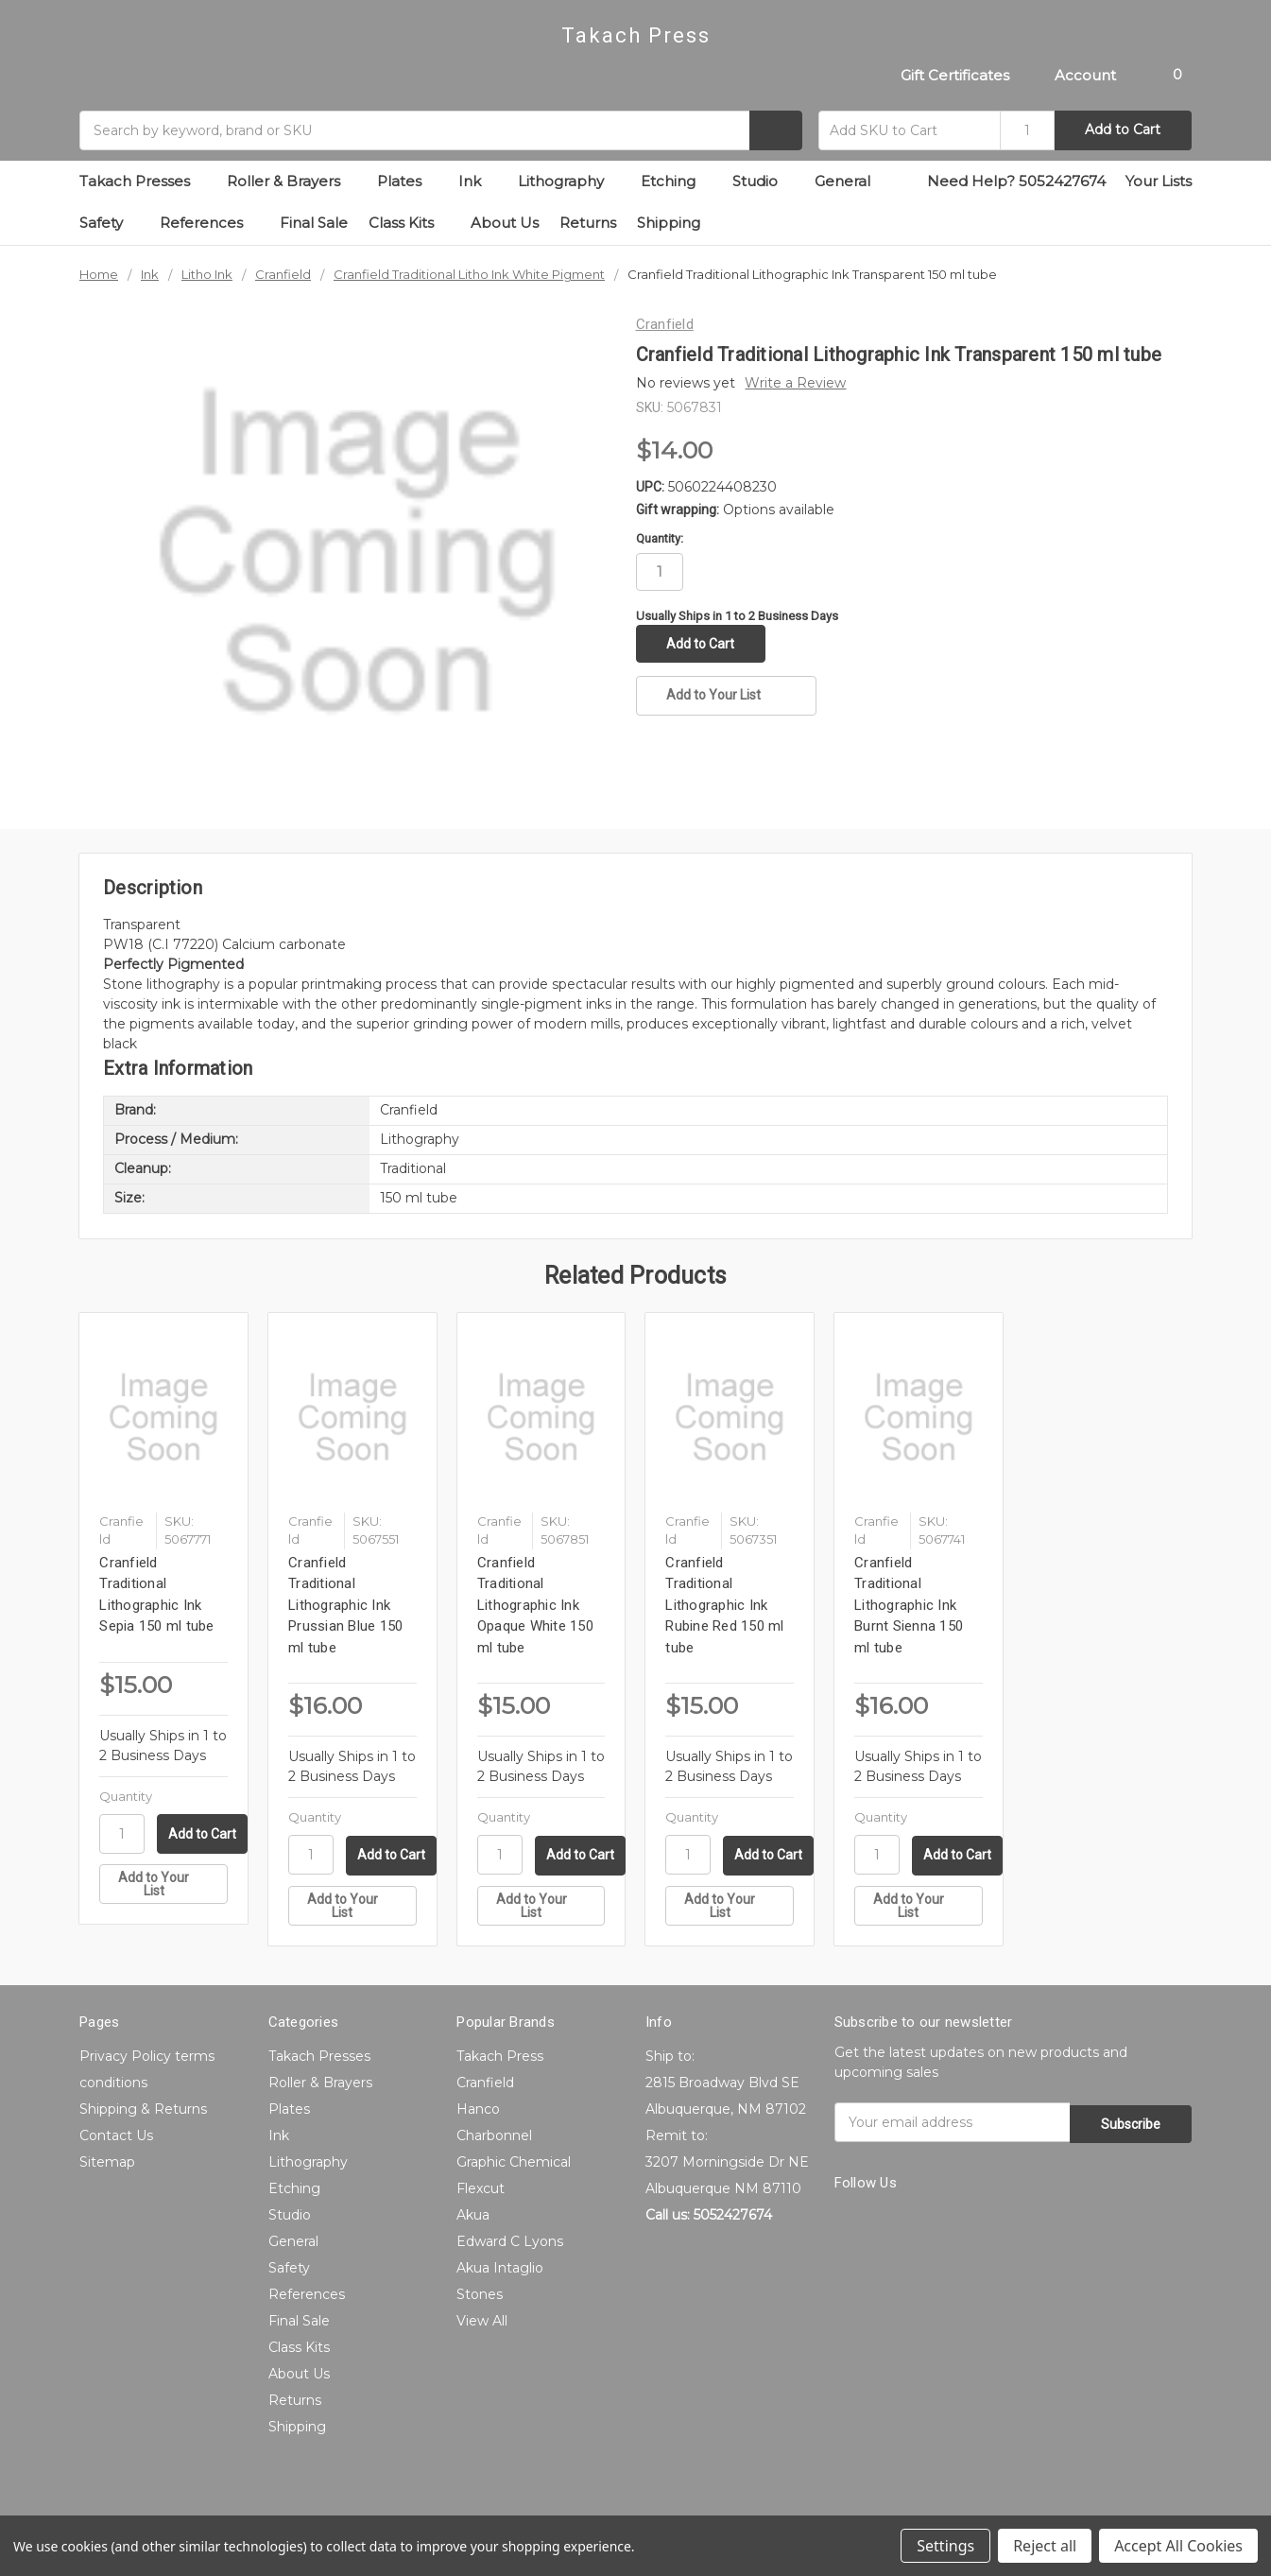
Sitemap (107, 2161)
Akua (473, 2214)
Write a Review (795, 382)
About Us (505, 223)
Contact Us (116, 2135)
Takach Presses (142, 181)
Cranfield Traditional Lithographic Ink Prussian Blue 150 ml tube (345, 1605)
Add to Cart (1122, 129)
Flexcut (480, 2188)
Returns (587, 223)
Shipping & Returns (143, 2109)
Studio (763, 181)
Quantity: (659, 538)
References (209, 223)
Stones (479, 2294)
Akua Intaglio (499, 2267)
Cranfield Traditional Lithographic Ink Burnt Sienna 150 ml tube (908, 1605)
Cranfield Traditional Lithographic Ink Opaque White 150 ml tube (535, 1605)
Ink (477, 181)
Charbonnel (494, 2135)
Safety (109, 223)
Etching (676, 181)
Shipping (668, 223)
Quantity (125, 1796)
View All (481, 2320)
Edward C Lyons (509, 2241)
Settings (945, 2545)
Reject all (1044, 2545)
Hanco (478, 2109)
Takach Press (499, 2056)
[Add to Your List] (163, 1884)
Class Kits (409, 223)
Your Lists (1158, 181)
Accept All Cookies (1178, 2545)
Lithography (569, 181)
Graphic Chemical (513, 2161)
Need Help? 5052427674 (1016, 181)
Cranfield (485, 2082)
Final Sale (314, 223)
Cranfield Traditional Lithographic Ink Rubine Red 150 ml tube (724, 1605)
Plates (407, 181)
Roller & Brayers (291, 181)
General (850, 181)
